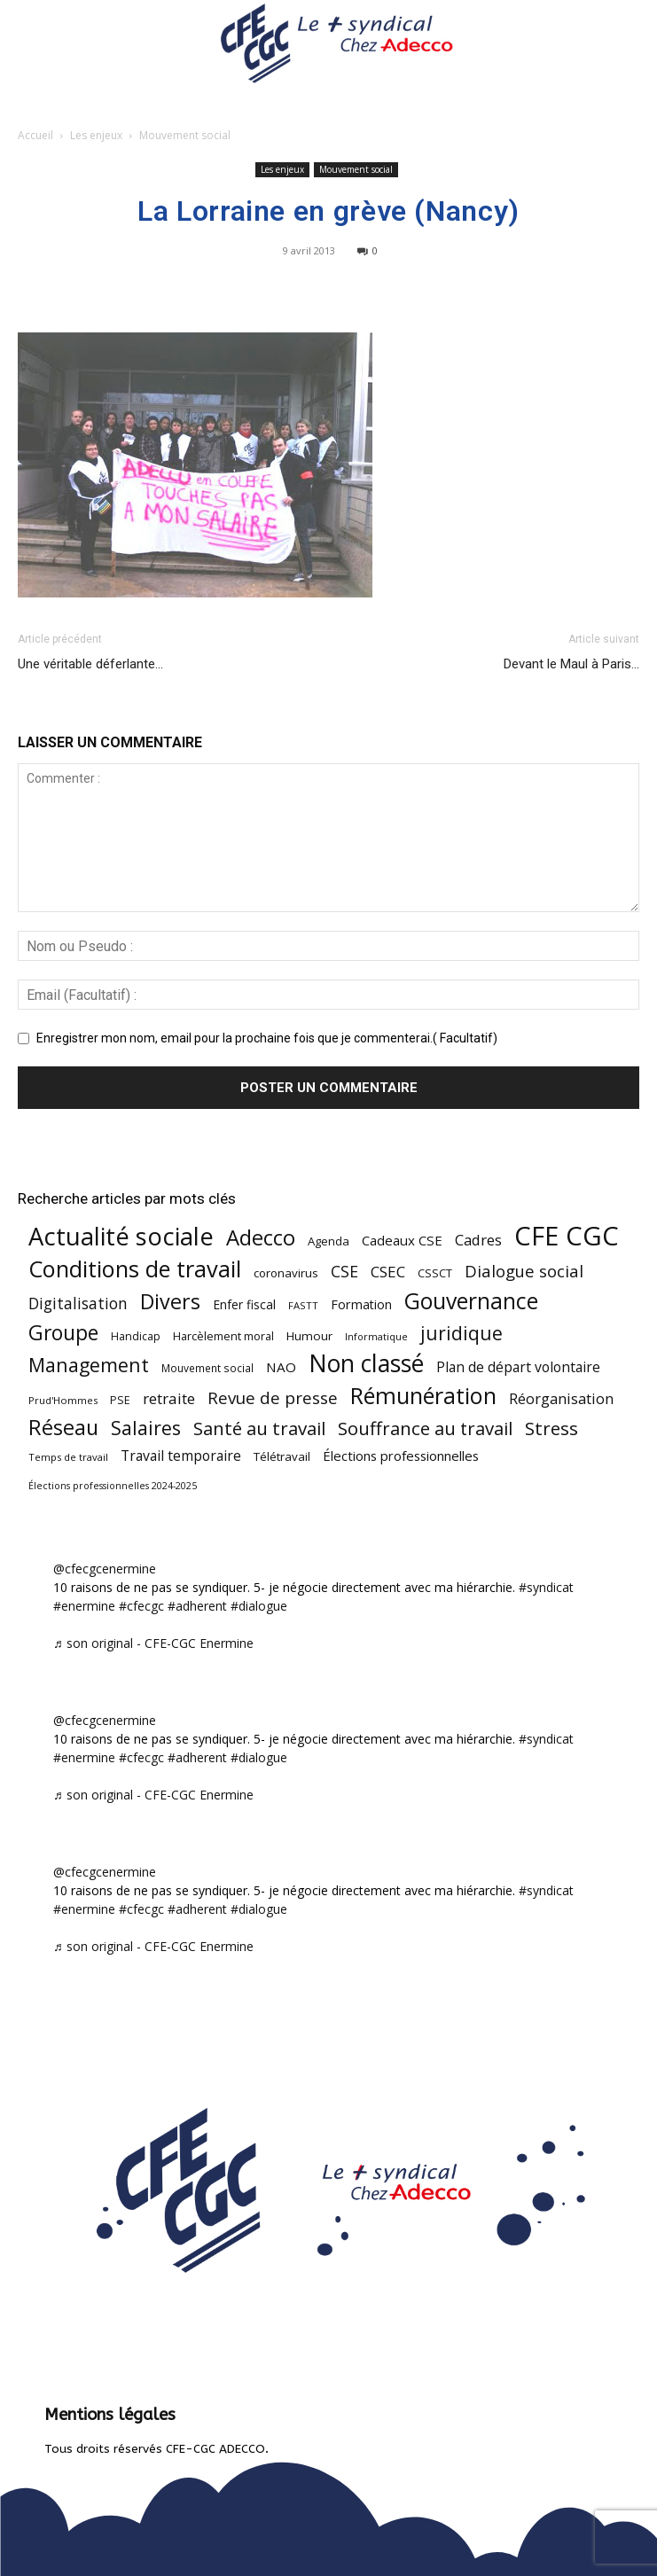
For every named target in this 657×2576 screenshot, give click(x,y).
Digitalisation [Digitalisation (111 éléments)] (78, 1303)
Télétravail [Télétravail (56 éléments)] (282, 1456)
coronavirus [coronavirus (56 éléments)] (286, 1273)
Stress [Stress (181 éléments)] (551, 1428)
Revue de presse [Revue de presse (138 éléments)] (272, 1398)
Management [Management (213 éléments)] (88, 1364)
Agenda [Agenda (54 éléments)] (328, 1241)
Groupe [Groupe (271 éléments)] (63, 1332)
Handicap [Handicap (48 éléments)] (135, 1336)
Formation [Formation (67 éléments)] (361, 1304)
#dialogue (259, 1605)
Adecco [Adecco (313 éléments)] (260, 1237)
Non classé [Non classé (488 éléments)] (366, 1363)
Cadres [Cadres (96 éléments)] (478, 1239)
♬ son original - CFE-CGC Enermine (153, 1643)
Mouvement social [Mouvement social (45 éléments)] (207, 1368)
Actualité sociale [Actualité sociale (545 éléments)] (121, 1236)
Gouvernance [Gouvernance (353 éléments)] (471, 1301)
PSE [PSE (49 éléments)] (120, 1400)
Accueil (35, 135)
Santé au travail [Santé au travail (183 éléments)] (259, 1428)
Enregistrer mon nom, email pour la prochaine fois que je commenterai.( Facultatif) (266, 1038)
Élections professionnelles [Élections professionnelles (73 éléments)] (401, 1455)
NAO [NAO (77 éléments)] (281, 1367)
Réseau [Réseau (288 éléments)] (63, 1427)
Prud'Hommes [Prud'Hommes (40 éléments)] (63, 1400)
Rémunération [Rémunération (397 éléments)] (423, 1395)
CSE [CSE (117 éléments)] (344, 1271)
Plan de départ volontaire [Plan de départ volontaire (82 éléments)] (518, 1367)
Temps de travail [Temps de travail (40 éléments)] (68, 1457)
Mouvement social (185, 135)
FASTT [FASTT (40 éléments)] (303, 1305)
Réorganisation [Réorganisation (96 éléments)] (561, 1398)
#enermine (84, 1605)
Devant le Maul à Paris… (571, 664)
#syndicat (546, 1587)
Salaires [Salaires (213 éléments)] (146, 1427)
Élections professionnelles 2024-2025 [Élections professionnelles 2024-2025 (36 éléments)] (112, 1485)
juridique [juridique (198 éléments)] (461, 1332)
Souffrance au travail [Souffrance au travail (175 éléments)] (425, 1428)
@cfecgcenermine (104, 1568)
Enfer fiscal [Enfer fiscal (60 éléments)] (244, 1304)
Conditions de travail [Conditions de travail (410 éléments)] (134, 1269)
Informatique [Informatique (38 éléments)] (376, 1336)
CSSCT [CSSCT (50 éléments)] (435, 1273)
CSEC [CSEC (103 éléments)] (388, 1271)
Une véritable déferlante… (90, 664)
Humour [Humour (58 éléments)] (309, 1336)
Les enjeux (96, 135)
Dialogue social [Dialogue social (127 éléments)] (524, 1270)
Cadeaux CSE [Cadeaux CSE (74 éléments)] (402, 1240)
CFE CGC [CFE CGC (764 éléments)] (566, 1236)
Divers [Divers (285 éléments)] (170, 1301)
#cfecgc (141, 1605)
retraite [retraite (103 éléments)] (169, 1398)
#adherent (197, 1605)
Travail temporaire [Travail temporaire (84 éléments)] (181, 1456)
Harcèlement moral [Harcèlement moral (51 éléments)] (223, 1336)
